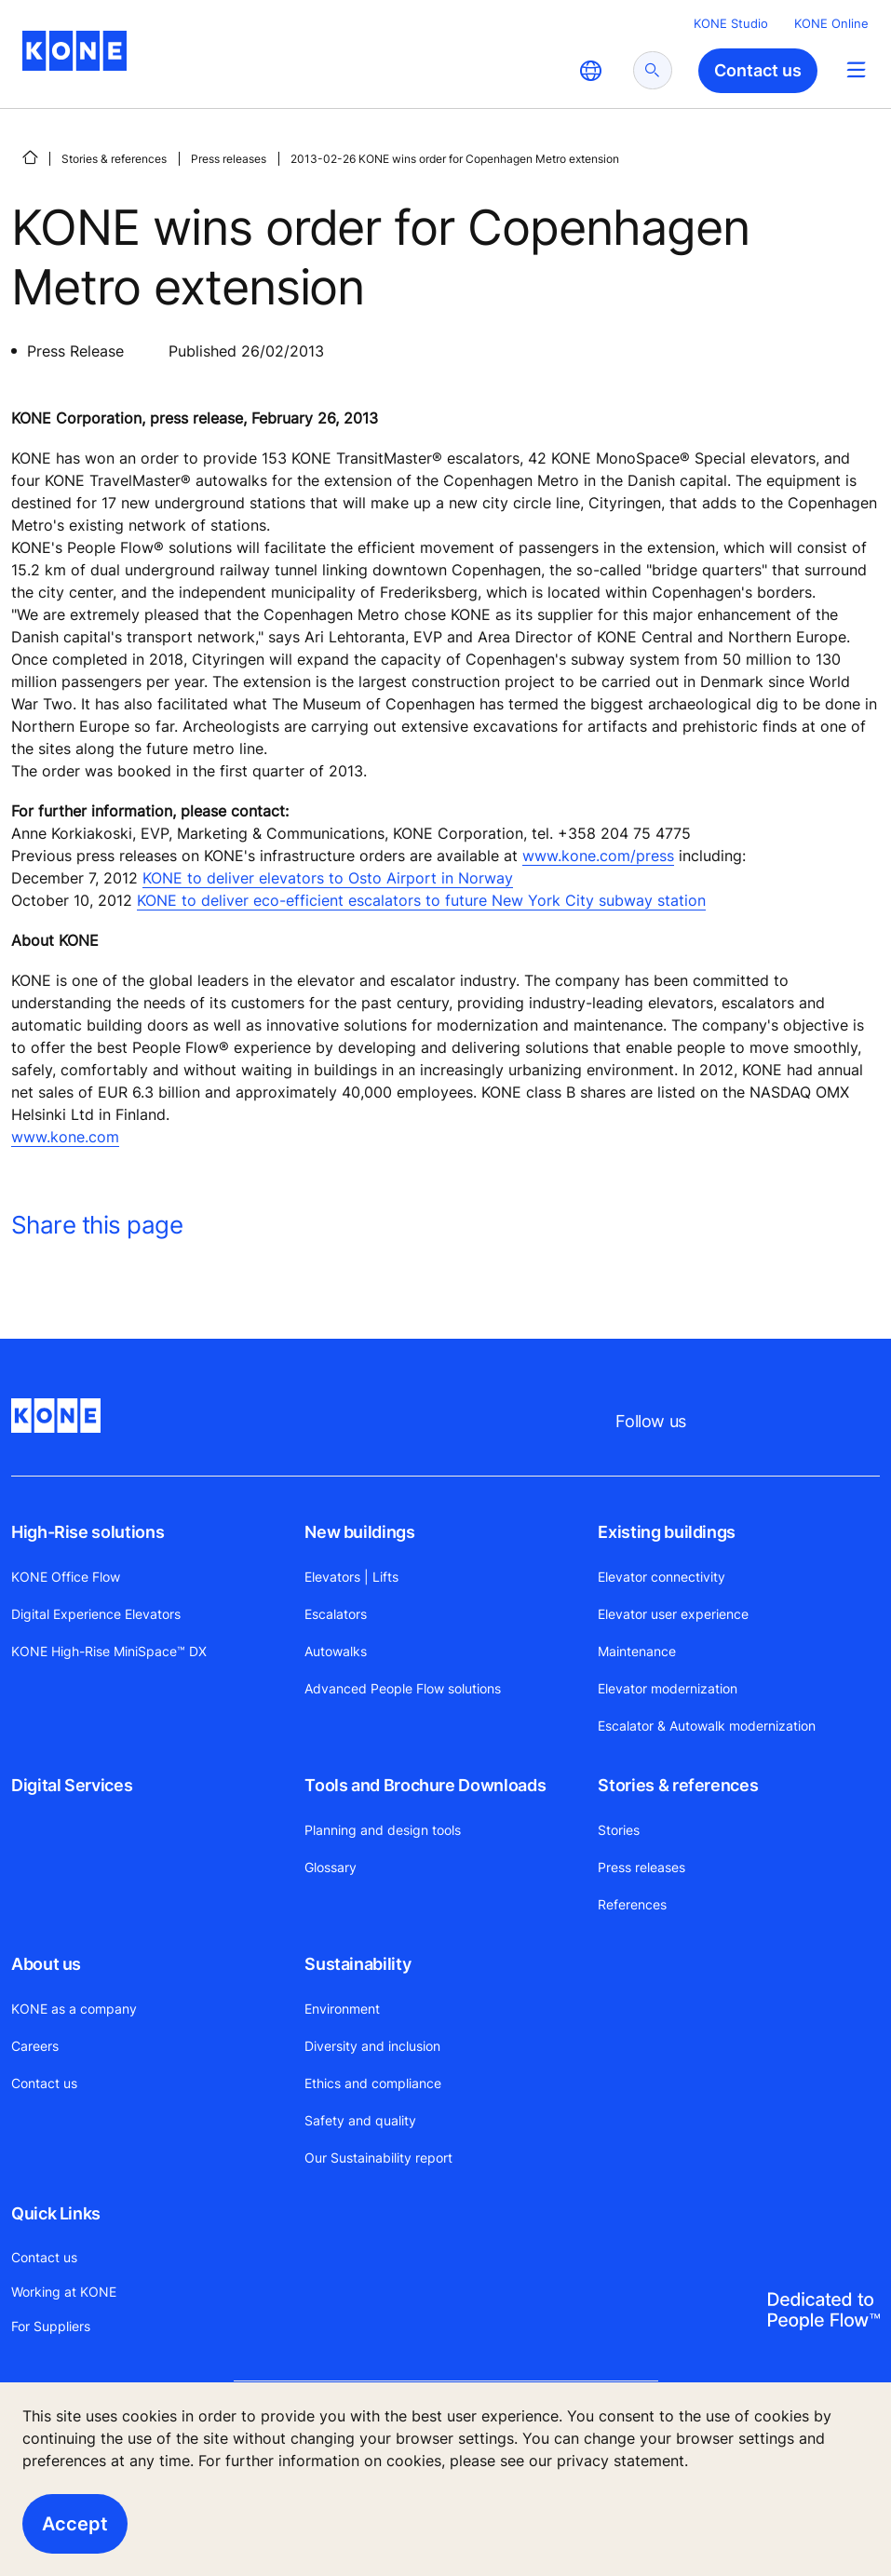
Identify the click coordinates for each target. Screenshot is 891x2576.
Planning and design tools (382, 1830)
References (632, 1904)
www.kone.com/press (598, 855)
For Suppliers (50, 2326)
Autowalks (335, 1651)
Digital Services (71, 1785)
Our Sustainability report (378, 2157)
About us (46, 1964)
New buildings (359, 1532)
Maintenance (637, 1651)
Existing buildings (667, 1532)
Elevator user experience (673, 1614)
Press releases (228, 159)
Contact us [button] (758, 70)
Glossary (330, 1867)
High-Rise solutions (87, 1532)
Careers (35, 2046)
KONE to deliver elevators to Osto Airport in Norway (327, 878)
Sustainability (357, 1964)
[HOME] (29, 157)
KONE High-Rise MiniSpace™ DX (109, 1651)
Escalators (335, 1614)
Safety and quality (360, 2120)
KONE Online (831, 23)
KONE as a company (74, 2008)
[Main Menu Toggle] (856, 69)
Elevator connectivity (661, 1577)
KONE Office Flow (65, 1577)
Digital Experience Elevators (96, 1614)
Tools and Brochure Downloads (425, 1785)
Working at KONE (63, 2292)
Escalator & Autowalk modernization (707, 1725)
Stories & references (114, 159)
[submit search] (652, 70)
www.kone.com (65, 1136)
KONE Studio (731, 23)
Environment (342, 2008)
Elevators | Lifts (351, 1577)
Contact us (44, 2083)
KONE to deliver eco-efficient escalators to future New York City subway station (421, 900)
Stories (619, 1830)
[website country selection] (590, 71)
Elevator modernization (667, 1688)
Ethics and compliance (372, 2083)
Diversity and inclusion (372, 2046)
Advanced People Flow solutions (402, 1688)
